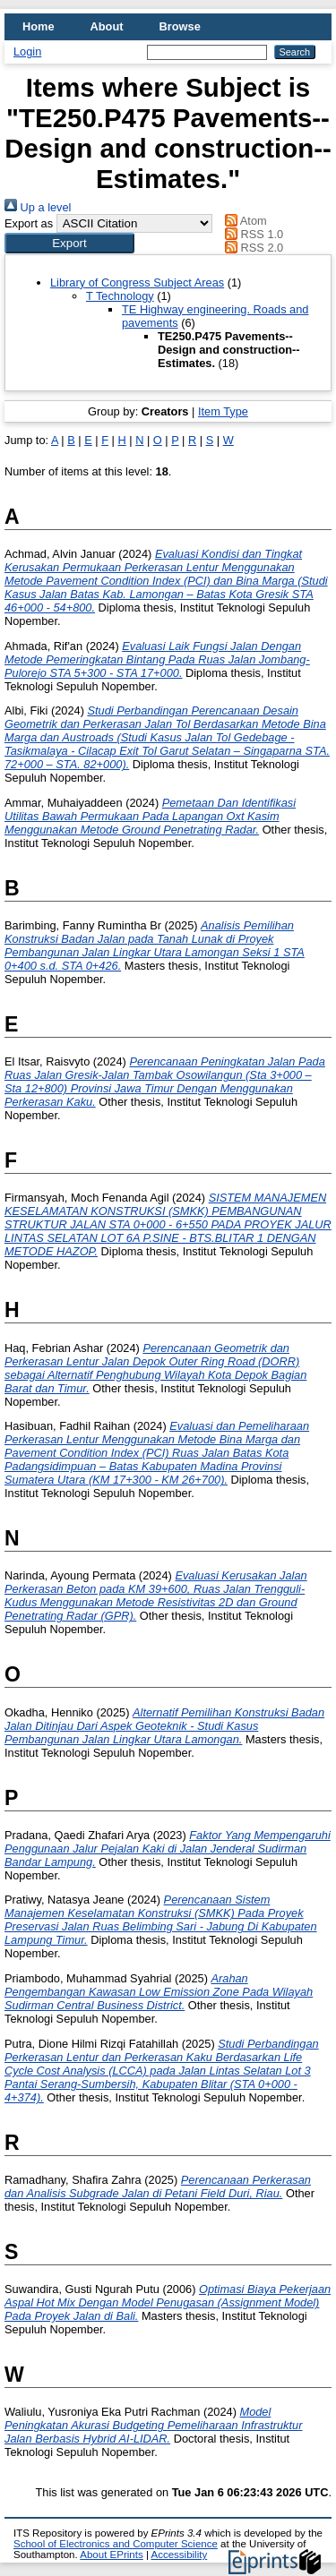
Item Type (223, 411)
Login (27, 51)
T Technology (120, 296)
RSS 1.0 (252, 234)
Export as (28, 223)
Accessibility (179, 2554)
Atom (243, 220)
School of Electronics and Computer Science (115, 2543)
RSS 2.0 (252, 247)
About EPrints (111, 2554)
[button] (69, 243)
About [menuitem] (107, 26)
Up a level (37, 207)
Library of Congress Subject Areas (137, 282)
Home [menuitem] (38, 26)
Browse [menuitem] (180, 26)
